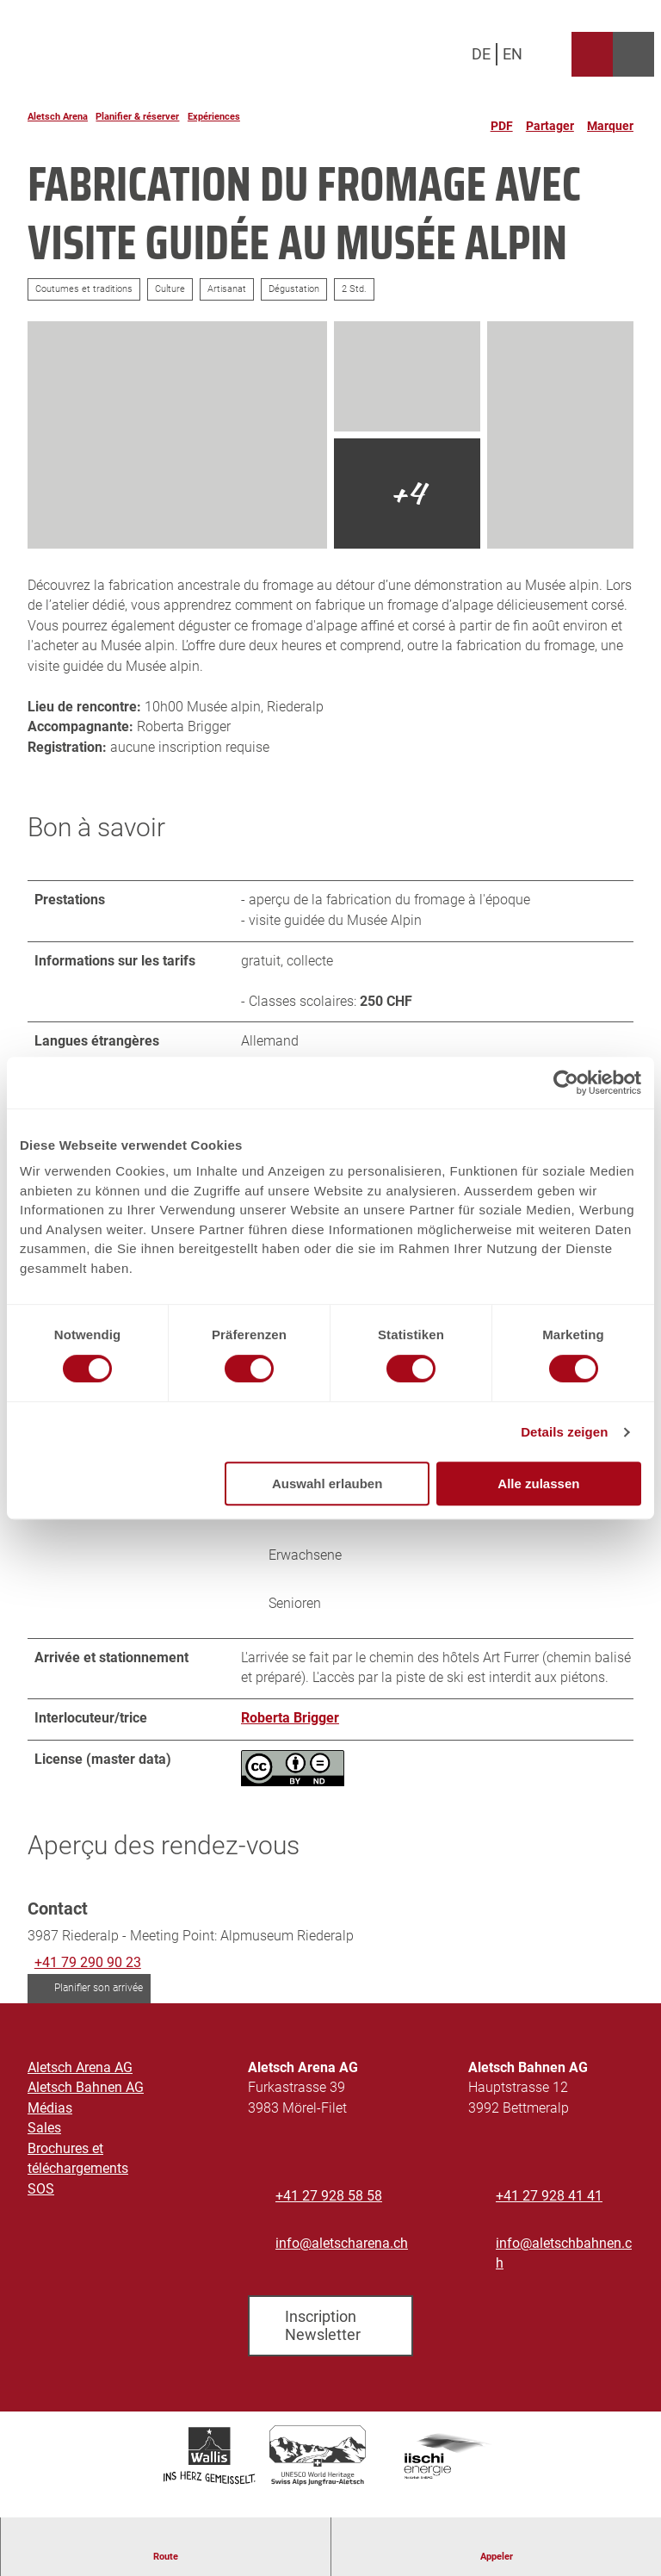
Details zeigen (564, 1432)
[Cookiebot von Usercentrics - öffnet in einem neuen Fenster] (566, 1083)
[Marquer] (610, 118)
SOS (41, 2191)
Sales (44, 2130)
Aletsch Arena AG (80, 2069)
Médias (50, 2110)
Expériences (214, 116)
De (481, 54)
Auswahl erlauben (327, 1483)
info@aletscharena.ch (341, 2244)
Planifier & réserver (137, 116)
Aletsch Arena (58, 116)
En (512, 54)
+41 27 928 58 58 (328, 2197)
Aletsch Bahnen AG (86, 2089)
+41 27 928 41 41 (549, 2197)
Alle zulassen (538, 1483)
